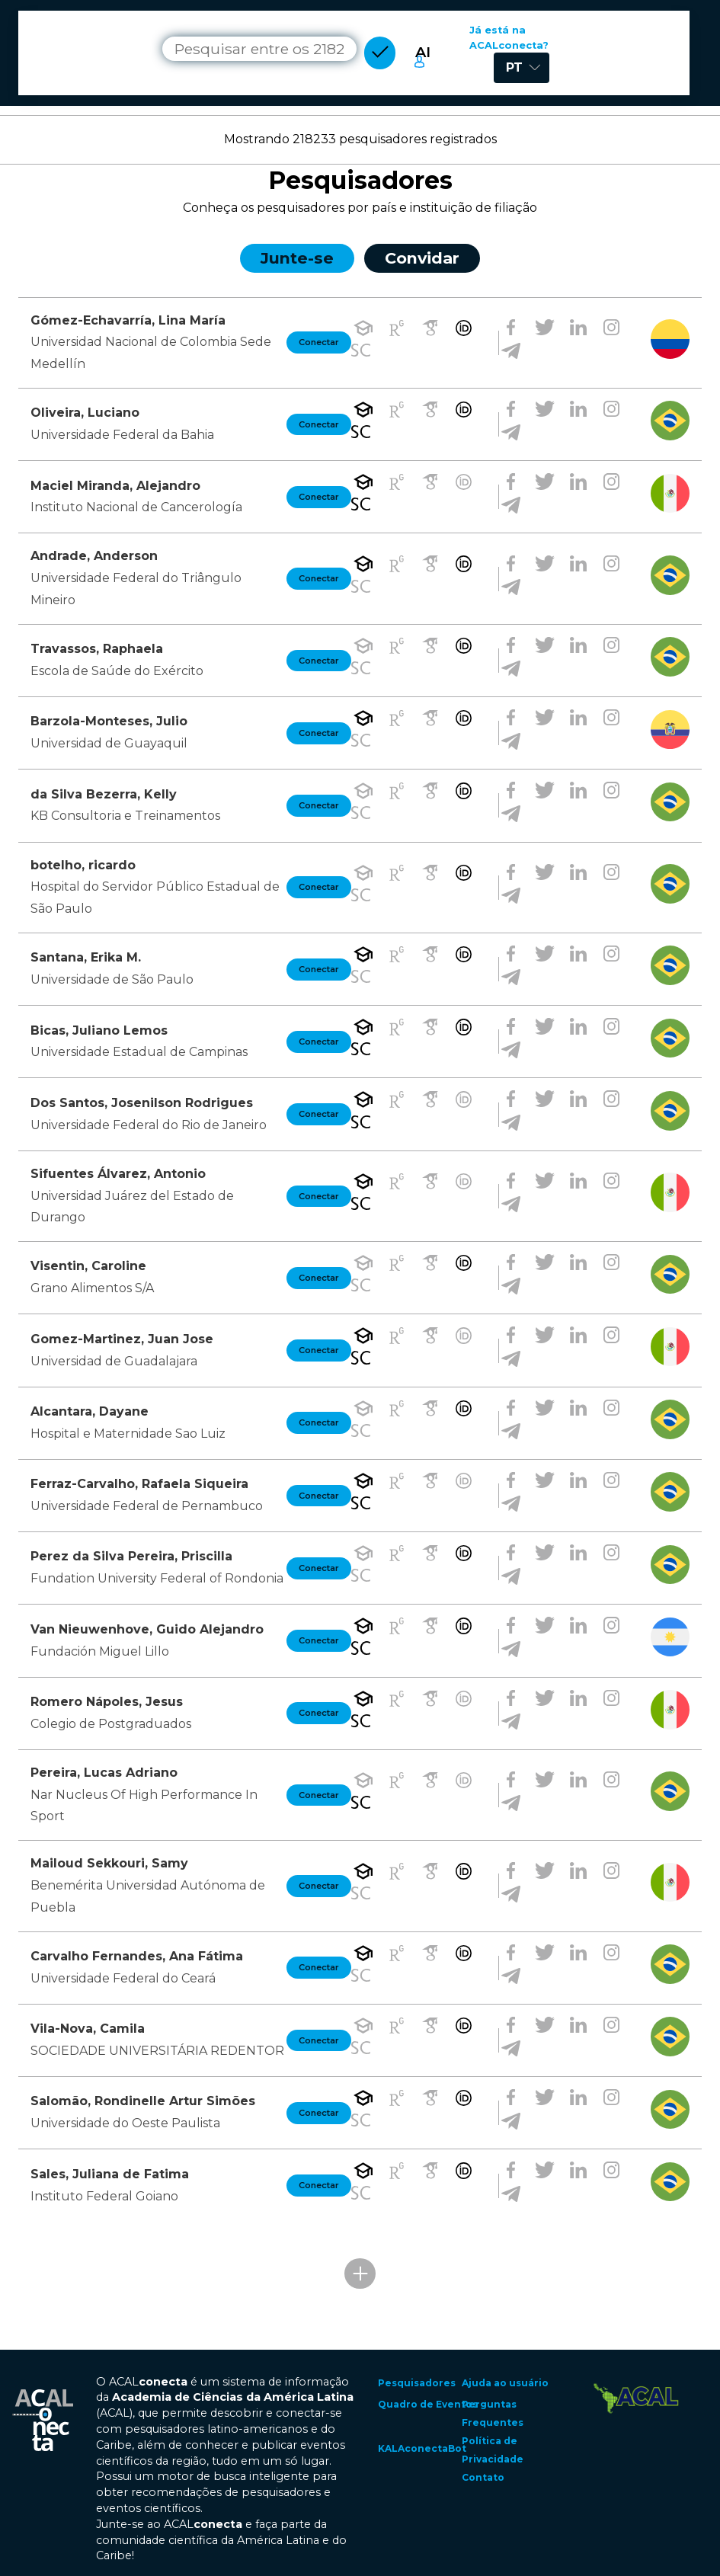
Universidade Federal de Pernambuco (146, 1506)
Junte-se (297, 257)
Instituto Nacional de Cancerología (136, 507)
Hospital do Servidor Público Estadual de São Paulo (155, 897)
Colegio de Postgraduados (110, 1724)
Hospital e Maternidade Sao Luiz (128, 1433)
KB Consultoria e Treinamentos (125, 815)
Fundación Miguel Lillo (99, 1651)
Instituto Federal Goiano (104, 2196)
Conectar (319, 342)
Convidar (422, 257)
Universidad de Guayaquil (108, 743)
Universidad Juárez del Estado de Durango (132, 1207)
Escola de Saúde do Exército (116, 671)
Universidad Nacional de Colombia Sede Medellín (150, 352)
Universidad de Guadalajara (113, 1361)
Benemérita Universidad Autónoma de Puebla (147, 1896)
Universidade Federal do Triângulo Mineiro (136, 589)
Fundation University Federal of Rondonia (156, 1578)
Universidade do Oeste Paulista (125, 2123)
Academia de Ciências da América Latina (233, 2397)
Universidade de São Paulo (112, 979)
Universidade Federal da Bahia (122, 434)
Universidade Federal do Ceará (123, 1978)
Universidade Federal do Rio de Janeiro (148, 1125)
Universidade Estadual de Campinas (139, 1052)
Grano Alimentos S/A (92, 1288)
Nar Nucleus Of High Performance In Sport (144, 1805)
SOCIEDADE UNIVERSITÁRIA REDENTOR (157, 2050)
